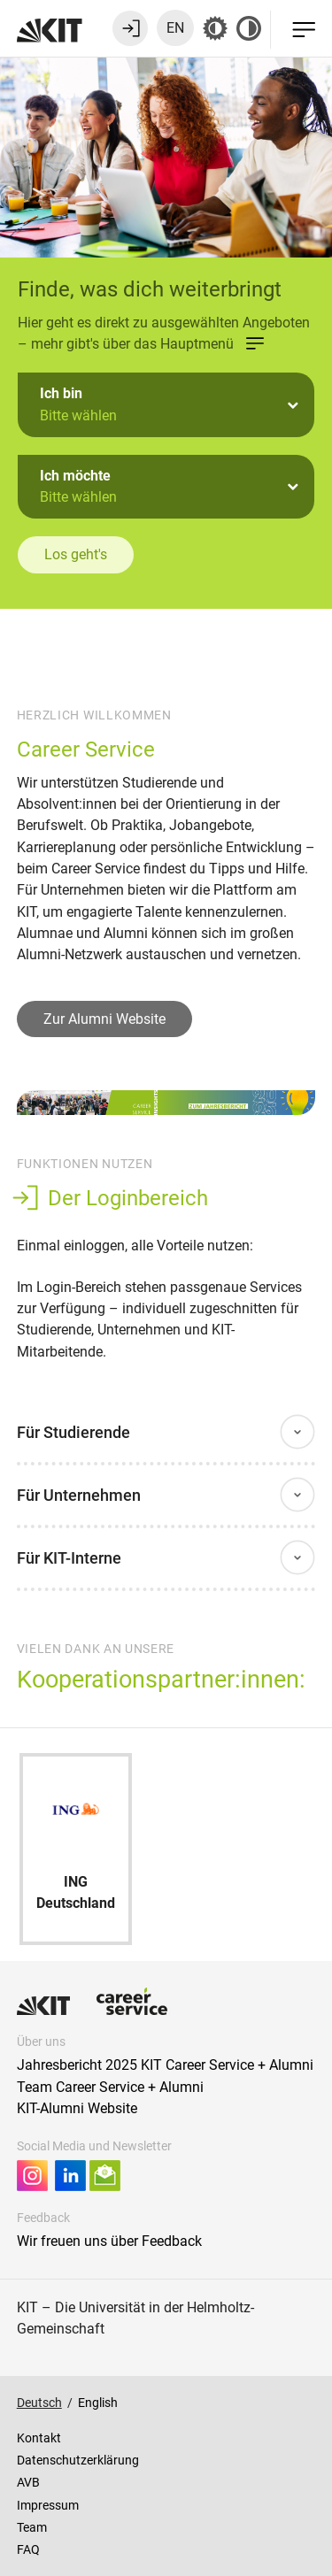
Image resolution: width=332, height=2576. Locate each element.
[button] (166, 405)
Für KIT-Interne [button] (69, 1558)
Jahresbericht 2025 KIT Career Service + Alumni (165, 2065)
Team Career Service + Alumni (110, 2087)
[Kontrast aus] (248, 28)
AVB (28, 2482)
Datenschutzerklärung (78, 2460)
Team (32, 2527)
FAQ (28, 2549)
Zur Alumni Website (104, 1019)
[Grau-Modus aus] (215, 28)
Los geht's (75, 554)
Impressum (48, 2505)
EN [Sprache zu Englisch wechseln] (175, 27)
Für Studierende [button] (73, 1432)
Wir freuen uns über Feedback (109, 2241)
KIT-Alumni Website (77, 2108)
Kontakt (39, 2438)
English (98, 2402)
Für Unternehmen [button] (79, 1495)
